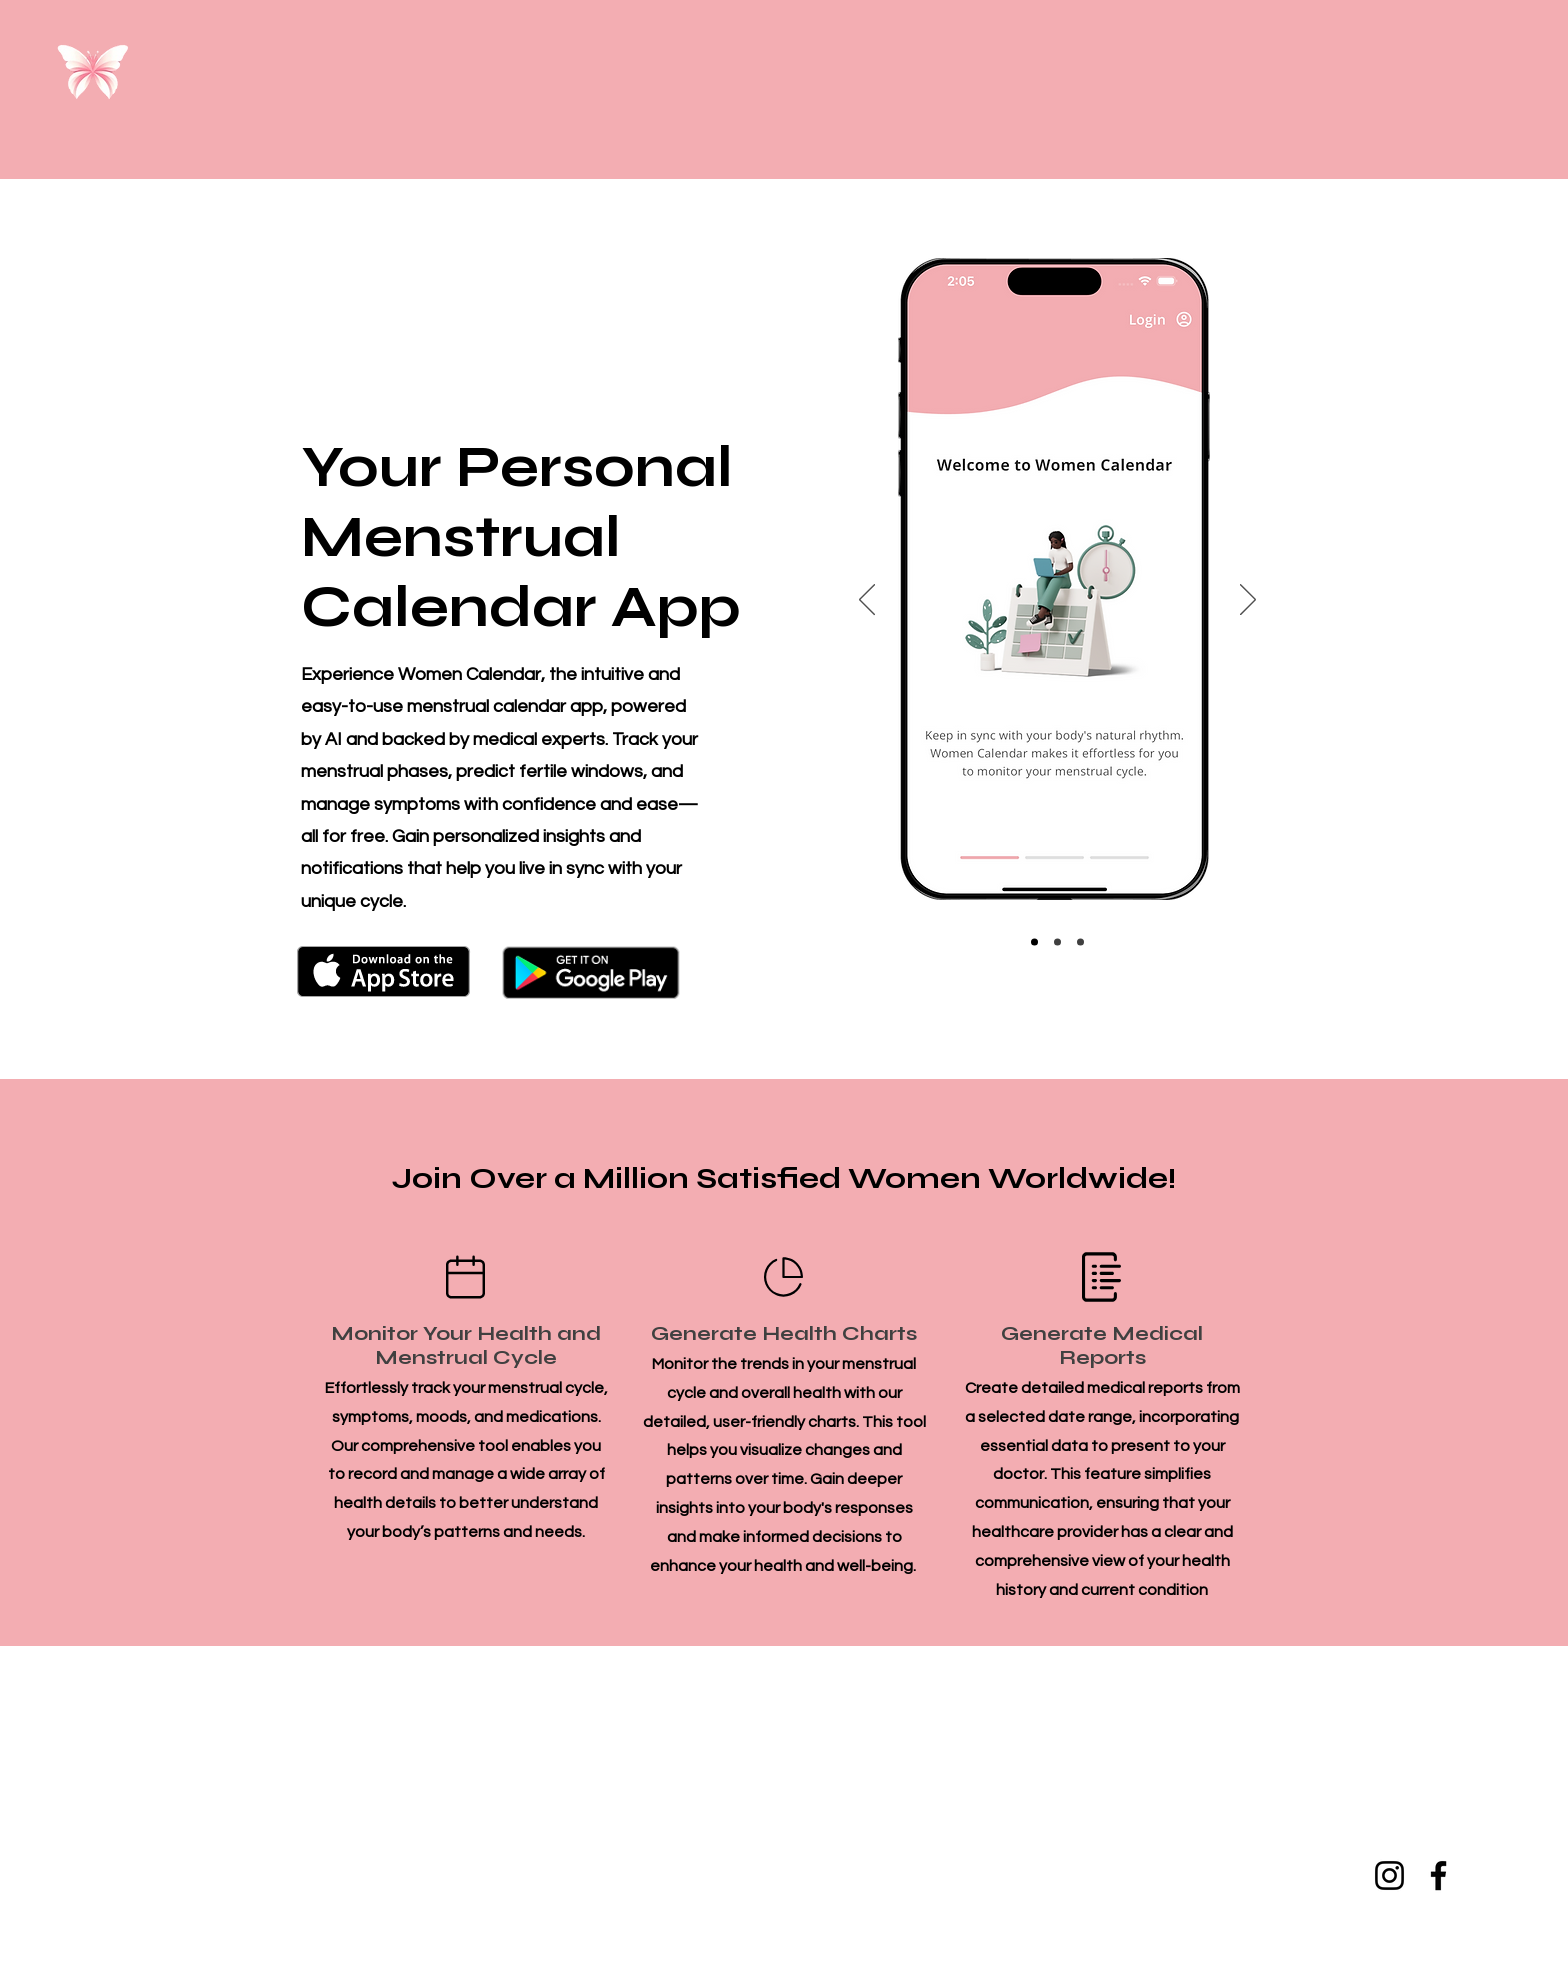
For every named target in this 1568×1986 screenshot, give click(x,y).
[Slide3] (1080, 942)
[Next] (1248, 601)
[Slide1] (1034, 942)
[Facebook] (1438, 1875)
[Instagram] (1389, 1875)
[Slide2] (1057, 942)
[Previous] (867, 601)
